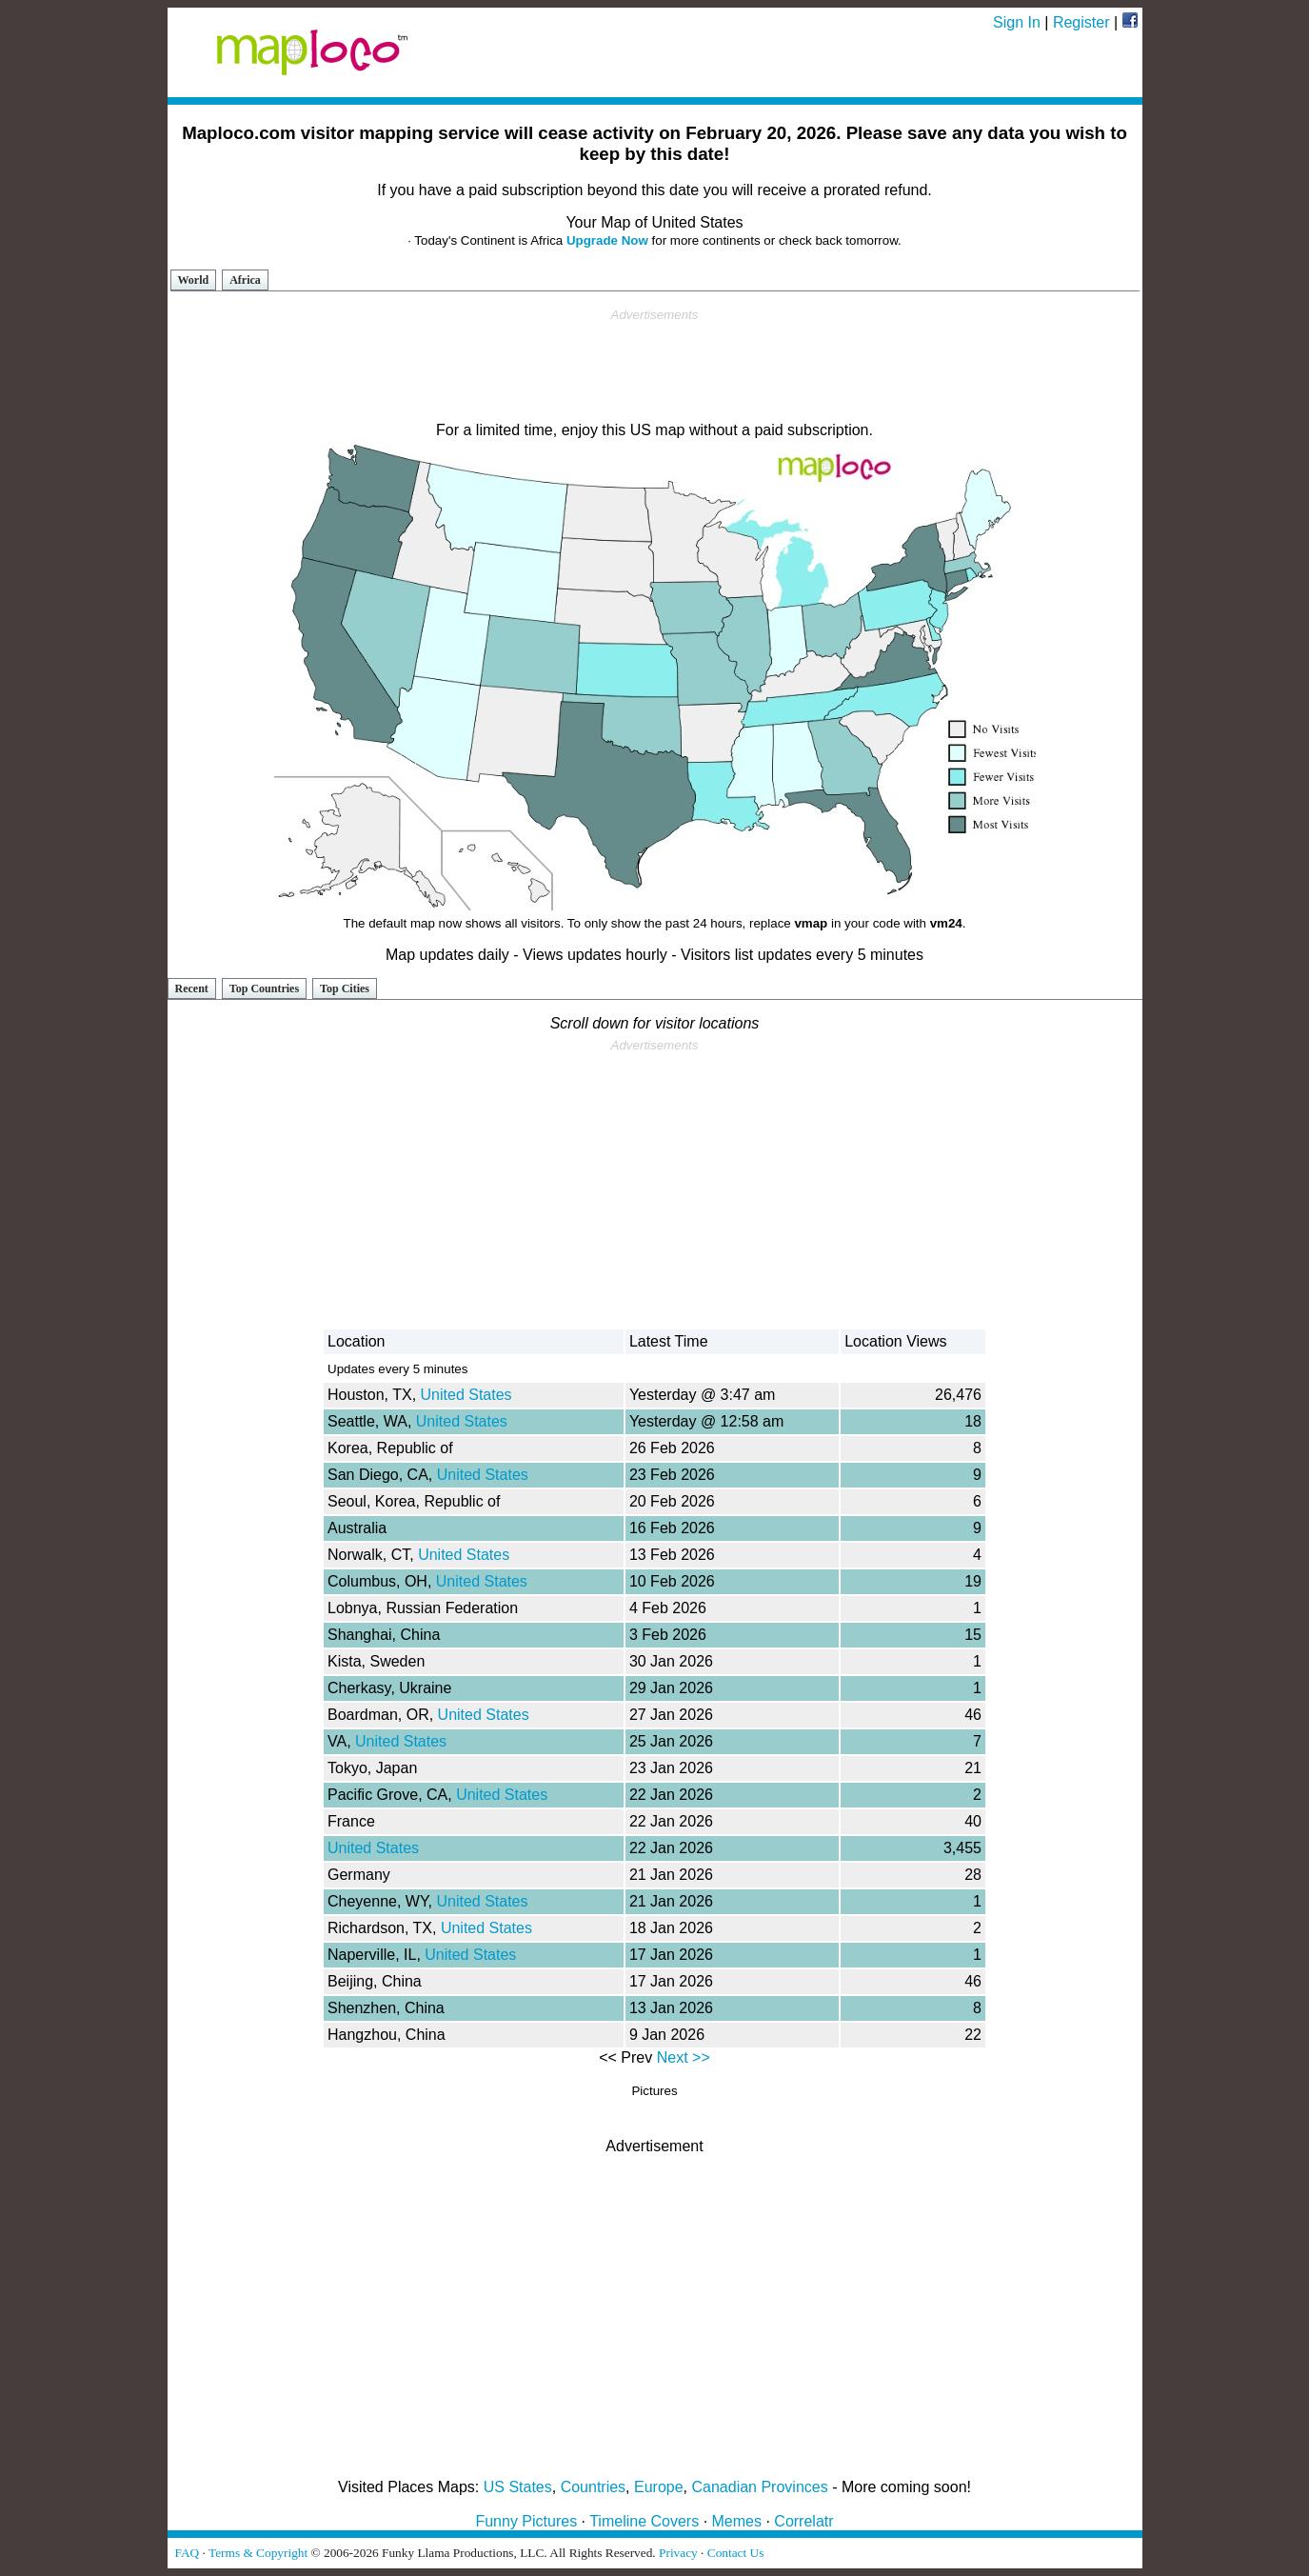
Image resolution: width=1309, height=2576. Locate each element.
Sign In (1017, 22)
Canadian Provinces (759, 2487)
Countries (593, 2487)
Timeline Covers (644, 2521)
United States (466, 1395)
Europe (659, 2487)
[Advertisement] (655, 366)
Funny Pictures (526, 2521)
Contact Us (735, 2553)
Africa (245, 280)
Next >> (683, 2057)
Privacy (678, 2553)
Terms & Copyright (257, 2553)
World (193, 280)
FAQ (187, 2553)
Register (1081, 22)
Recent (191, 988)
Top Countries (264, 988)
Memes (737, 2521)
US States (518, 2487)
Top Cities (344, 988)
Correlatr (803, 2521)
